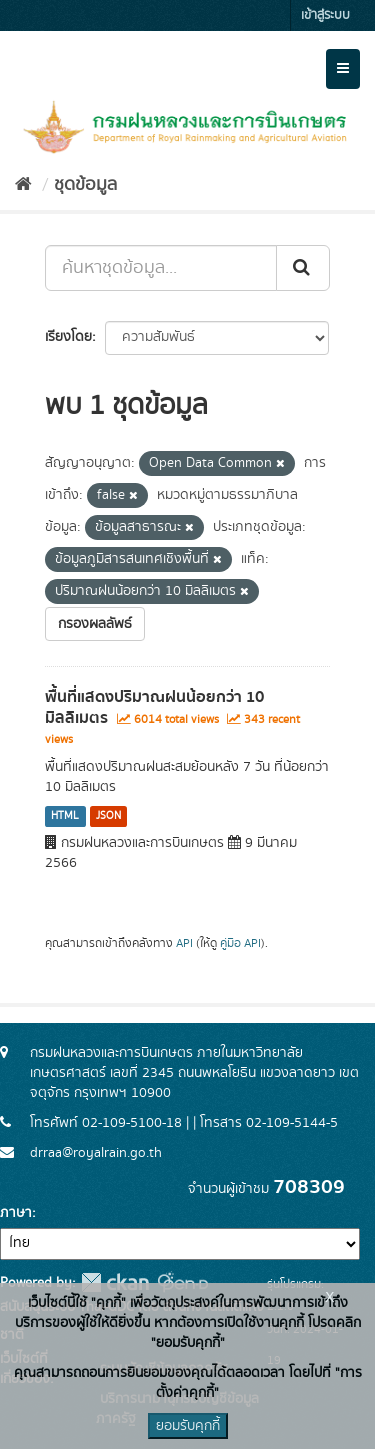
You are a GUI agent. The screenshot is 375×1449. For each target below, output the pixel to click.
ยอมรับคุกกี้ (188, 1426)
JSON (108, 816)
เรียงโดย (68, 337)
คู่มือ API (240, 943)
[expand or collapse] (343, 69)
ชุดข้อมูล (85, 185)
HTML (65, 816)
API (184, 943)
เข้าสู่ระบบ (325, 15)
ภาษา (16, 1213)
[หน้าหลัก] (23, 185)
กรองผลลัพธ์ (95, 624)
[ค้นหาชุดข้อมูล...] (161, 268)
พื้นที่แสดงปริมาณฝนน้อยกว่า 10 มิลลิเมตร (154, 707)
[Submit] (303, 268)
